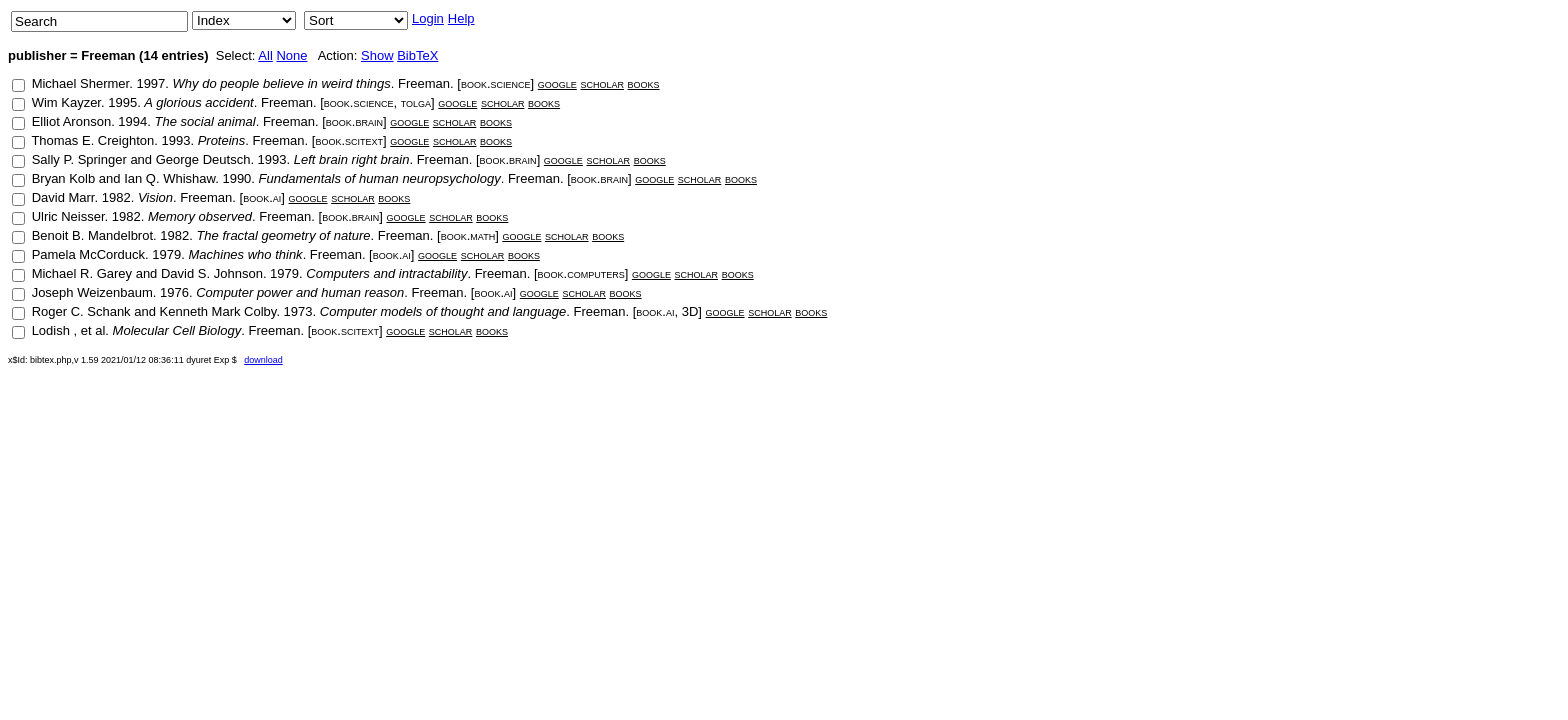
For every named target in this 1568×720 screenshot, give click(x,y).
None (291, 55)
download (263, 360)
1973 (298, 311)
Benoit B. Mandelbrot (92, 235)
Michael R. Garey (82, 273)
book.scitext (349, 140)
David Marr (63, 197)
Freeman (424, 83)
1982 (116, 197)
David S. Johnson (212, 273)
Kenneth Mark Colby (218, 311)
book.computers (581, 273)
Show (377, 55)
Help (461, 18)
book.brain (354, 121)
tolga (416, 102)
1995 (122, 102)
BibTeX (417, 55)
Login (428, 18)
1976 (174, 292)
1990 (236, 178)
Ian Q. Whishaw (169, 178)
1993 (175, 140)
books (644, 83)
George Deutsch (203, 159)
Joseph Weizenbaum (92, 292)
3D (690, 311)
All (265, 55)
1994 (132, 121)
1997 (150, 83)
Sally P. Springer (79, 159)
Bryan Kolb (64, 178)
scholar (602, 83)
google (557, 83)
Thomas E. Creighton (92, 140)
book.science (496, 83)
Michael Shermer (81, 83)
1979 (166, 254)
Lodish (53, 330)
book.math (468, 235)
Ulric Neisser (68, 216)
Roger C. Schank (81, 311)
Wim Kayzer (66, 102)
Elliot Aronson (72, 121)
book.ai (262, 197)
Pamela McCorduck (88, 254)
